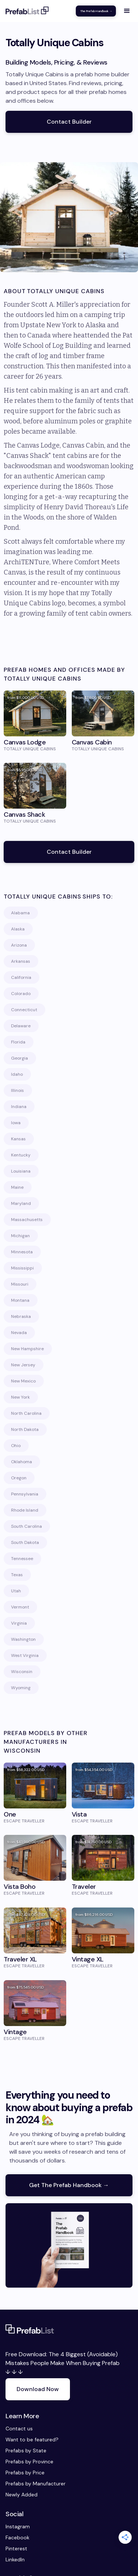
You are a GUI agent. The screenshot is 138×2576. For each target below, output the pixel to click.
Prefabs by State (26, 2450)
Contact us (19, 2428)
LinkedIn (13, 2559)
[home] (27, 11)
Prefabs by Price (25, 2472)
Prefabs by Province (29, 2461)
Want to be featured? (32, 2439)
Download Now (38, 2389)
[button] (127, 11)
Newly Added (22, 2494)
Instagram (13, 2526)
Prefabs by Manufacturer (36, 2483)
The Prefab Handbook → (96, 11)
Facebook (13, 2537)
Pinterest (13, 2548)
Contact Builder (69, 121)
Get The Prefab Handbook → (69, 2185)
